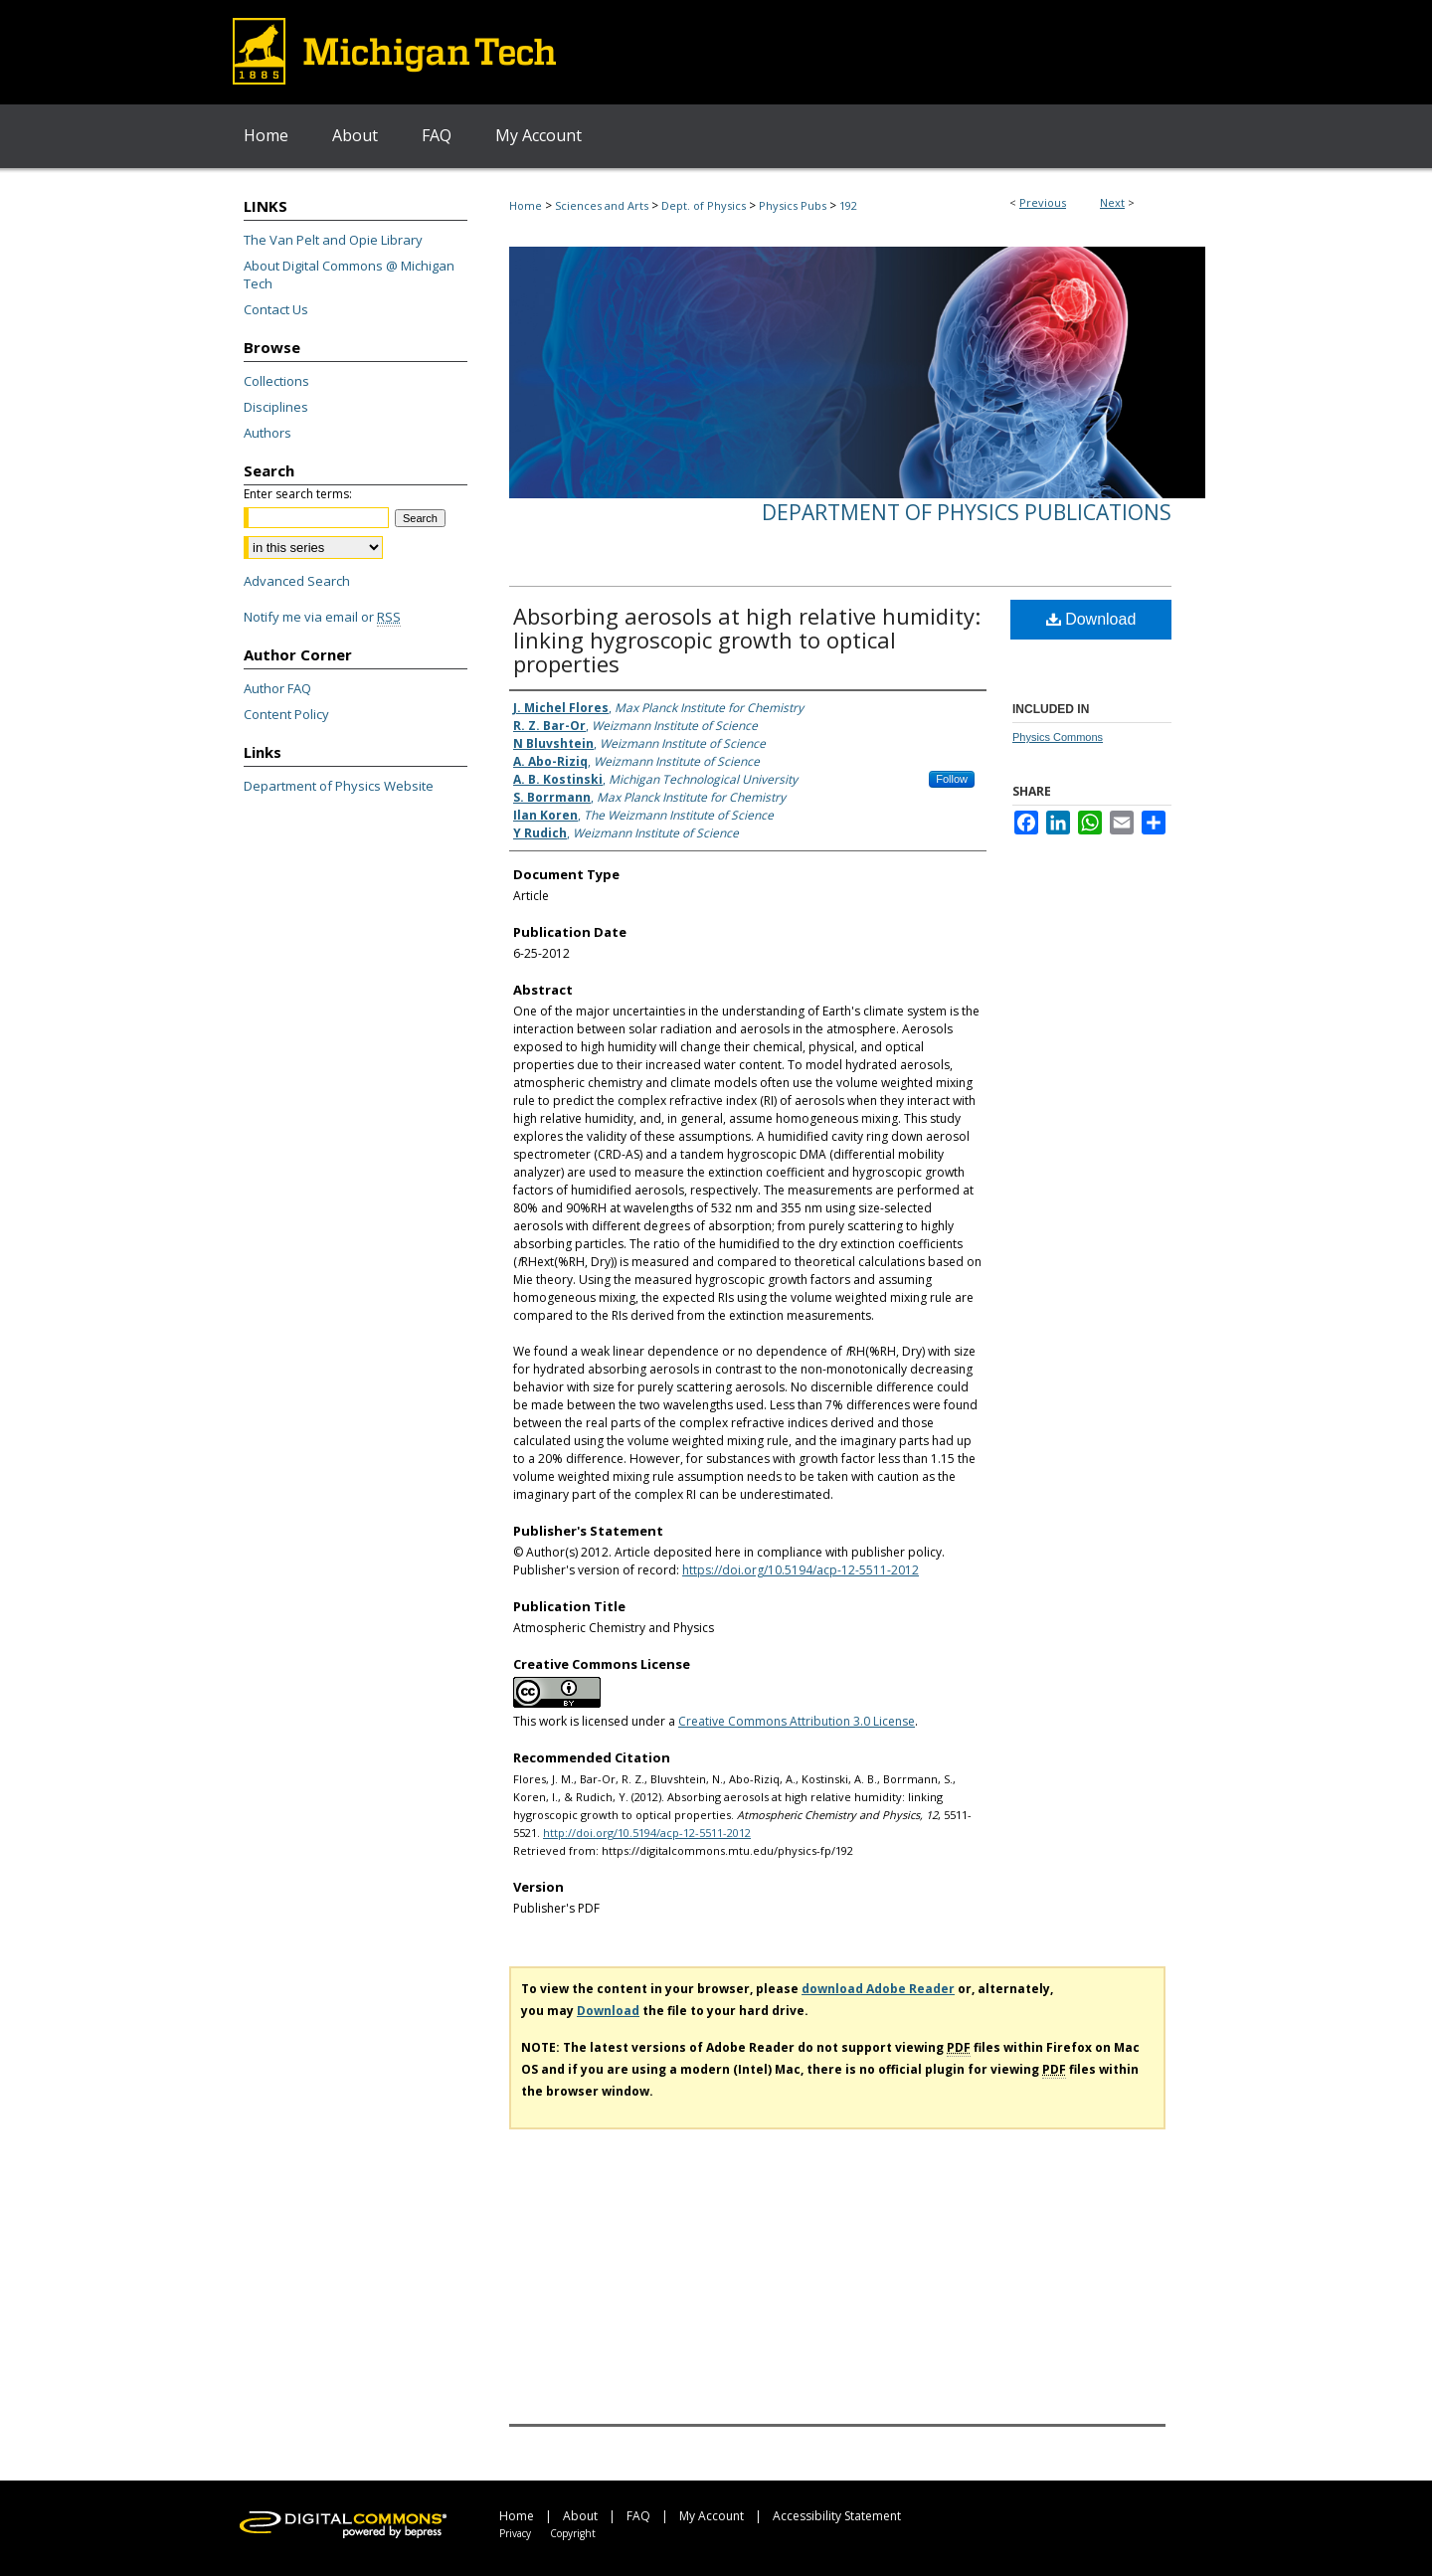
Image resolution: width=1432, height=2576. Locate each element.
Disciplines (276, 407)
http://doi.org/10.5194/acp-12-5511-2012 (647, 1832)
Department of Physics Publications (966, 512)
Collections (276, 381)
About (580, 2515)
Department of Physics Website (339, 786)
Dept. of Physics (703, 205)
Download (1091, 619)
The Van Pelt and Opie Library (333, 240)
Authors (267, 433)
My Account (711, 2515)
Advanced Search (297, 581)
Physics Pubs (792, 205)
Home (525, 205)
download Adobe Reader (878, 1988)
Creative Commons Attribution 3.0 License (796, 1721)
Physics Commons (1057, 737)
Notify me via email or (322, 617)
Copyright (573, 2533)
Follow (952, 779)
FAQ (638, 2515)
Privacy (515, 2533)
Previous (1042, 202)
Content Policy (286, 714)
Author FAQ (277, 688)
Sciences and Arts (601, 205)
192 (848, 205)
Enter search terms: (298, 493)
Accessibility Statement (837, 2515)
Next (1112, 202)
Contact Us (276, 309)
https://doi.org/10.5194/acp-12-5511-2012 (800, 1570)
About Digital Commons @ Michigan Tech (349, 274)
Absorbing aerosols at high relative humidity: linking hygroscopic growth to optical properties (747, 639)
